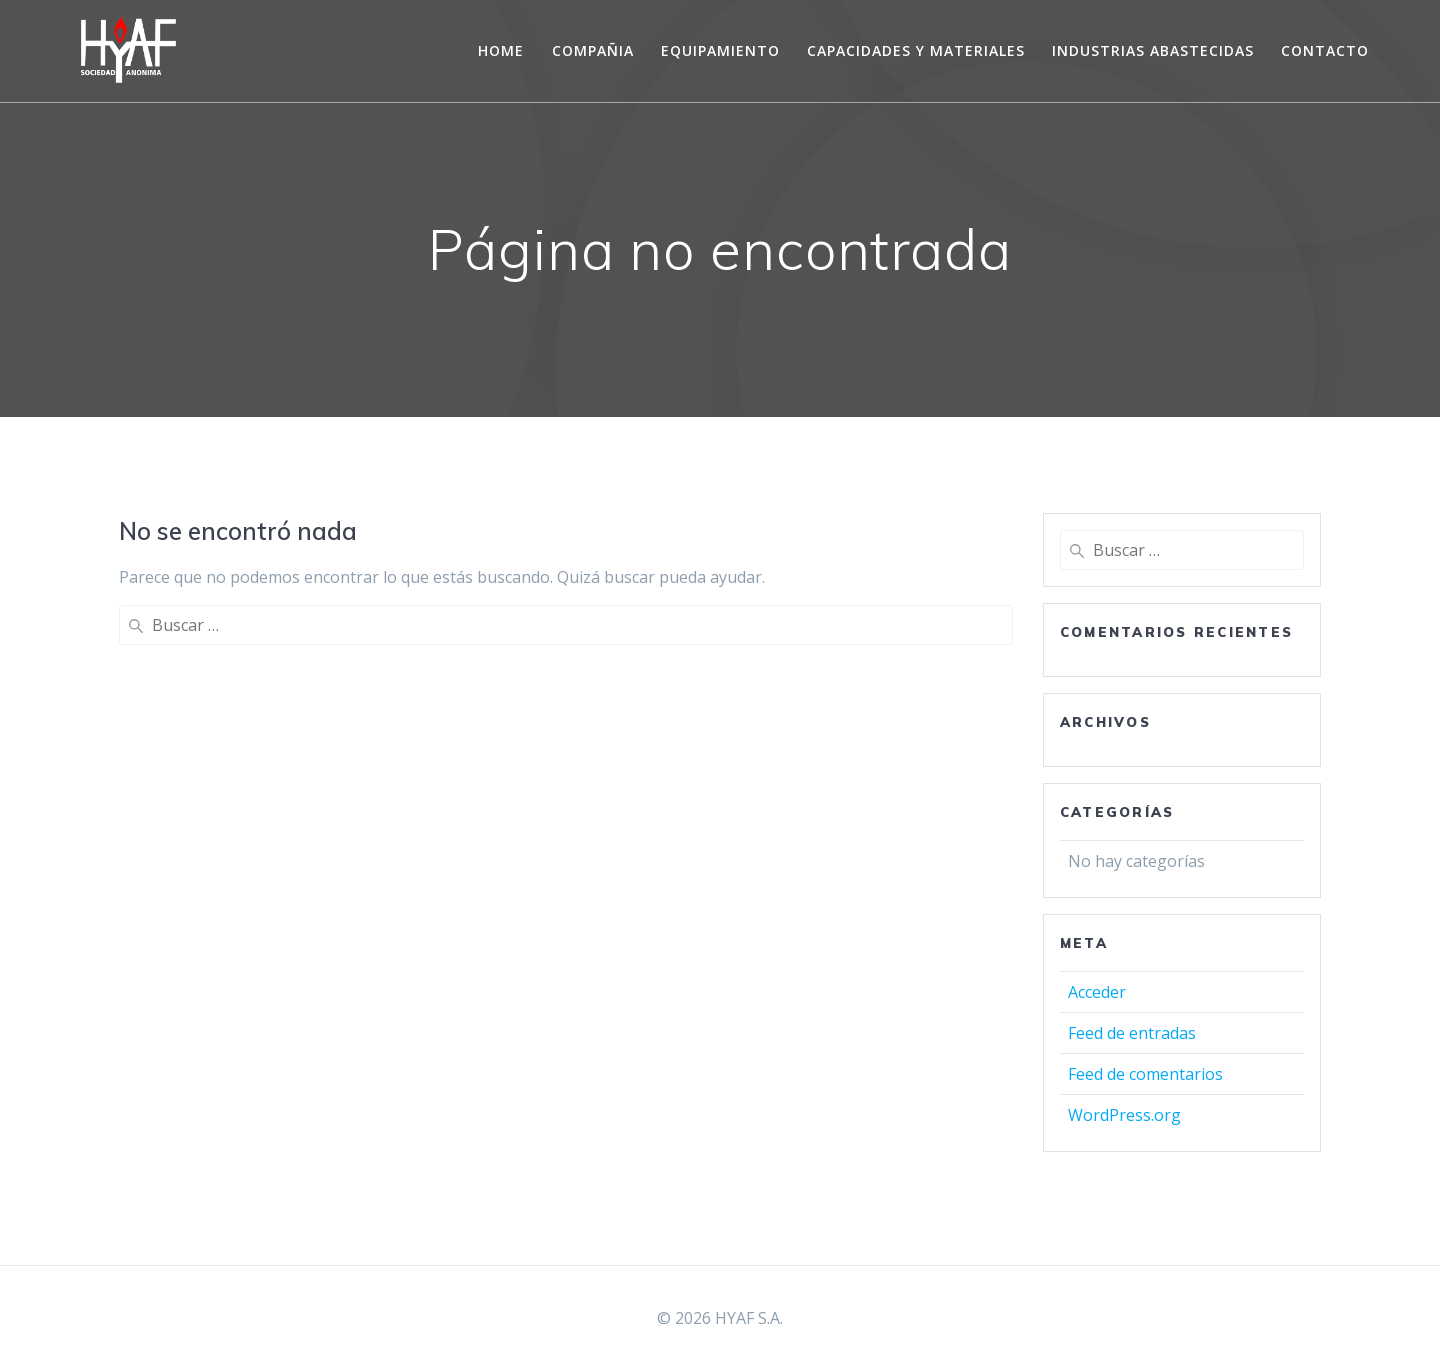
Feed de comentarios (1145, 1074)
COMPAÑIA (593, 50)
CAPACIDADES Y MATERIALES (916, 50)
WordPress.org (1124, 1115)
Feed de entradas (1132, 1033)
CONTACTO (1325, 50)
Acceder (1097, 992)
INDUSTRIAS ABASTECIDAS (1153, 50)
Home (501, 50)
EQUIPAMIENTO (720, 50)
